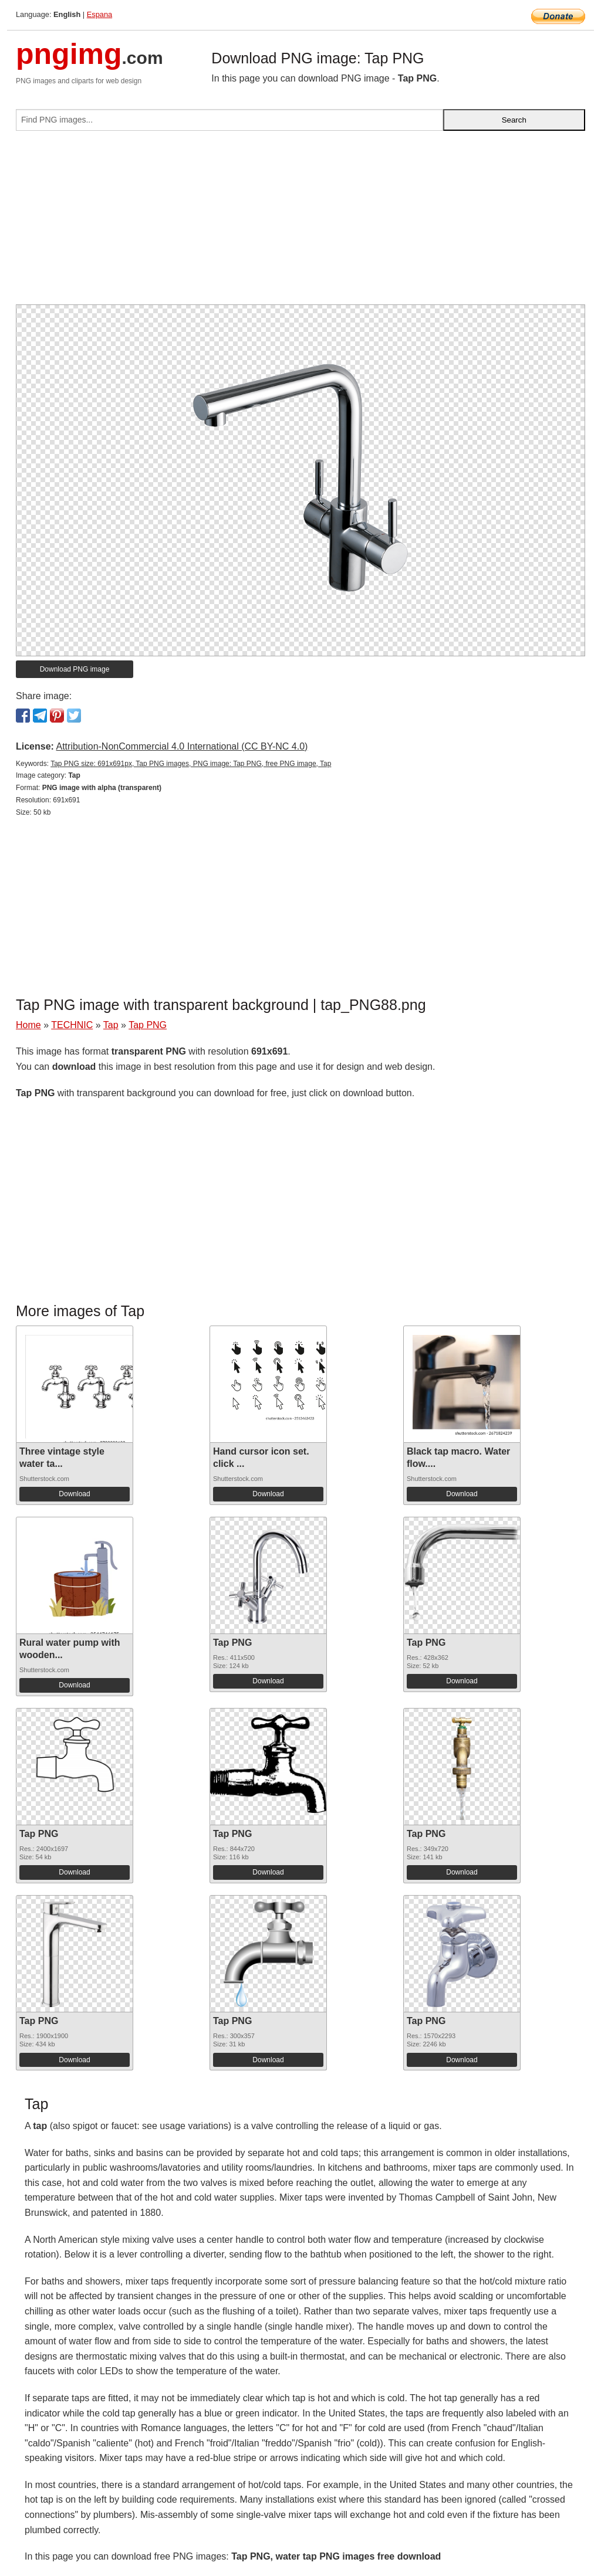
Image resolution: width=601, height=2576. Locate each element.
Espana (99, 14)
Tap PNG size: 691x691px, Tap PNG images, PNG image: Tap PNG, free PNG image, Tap (190, 764)
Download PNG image (75, 669)
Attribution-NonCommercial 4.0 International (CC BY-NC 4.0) (182, 746)
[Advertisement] (300, 222)
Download (74, 1494)
